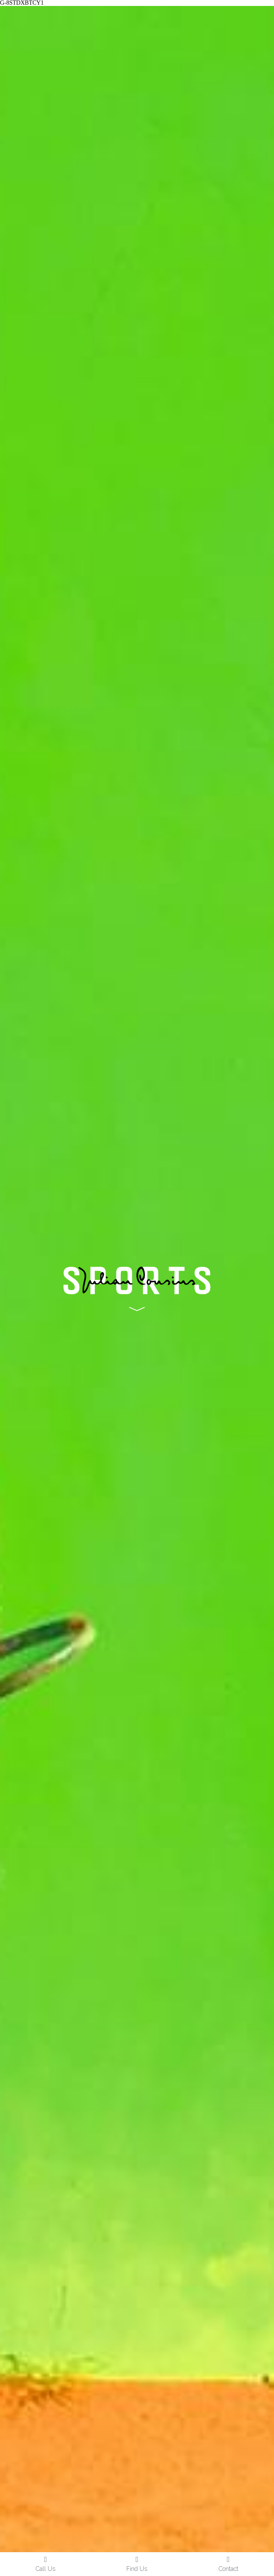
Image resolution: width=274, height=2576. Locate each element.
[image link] (137, 1286)
